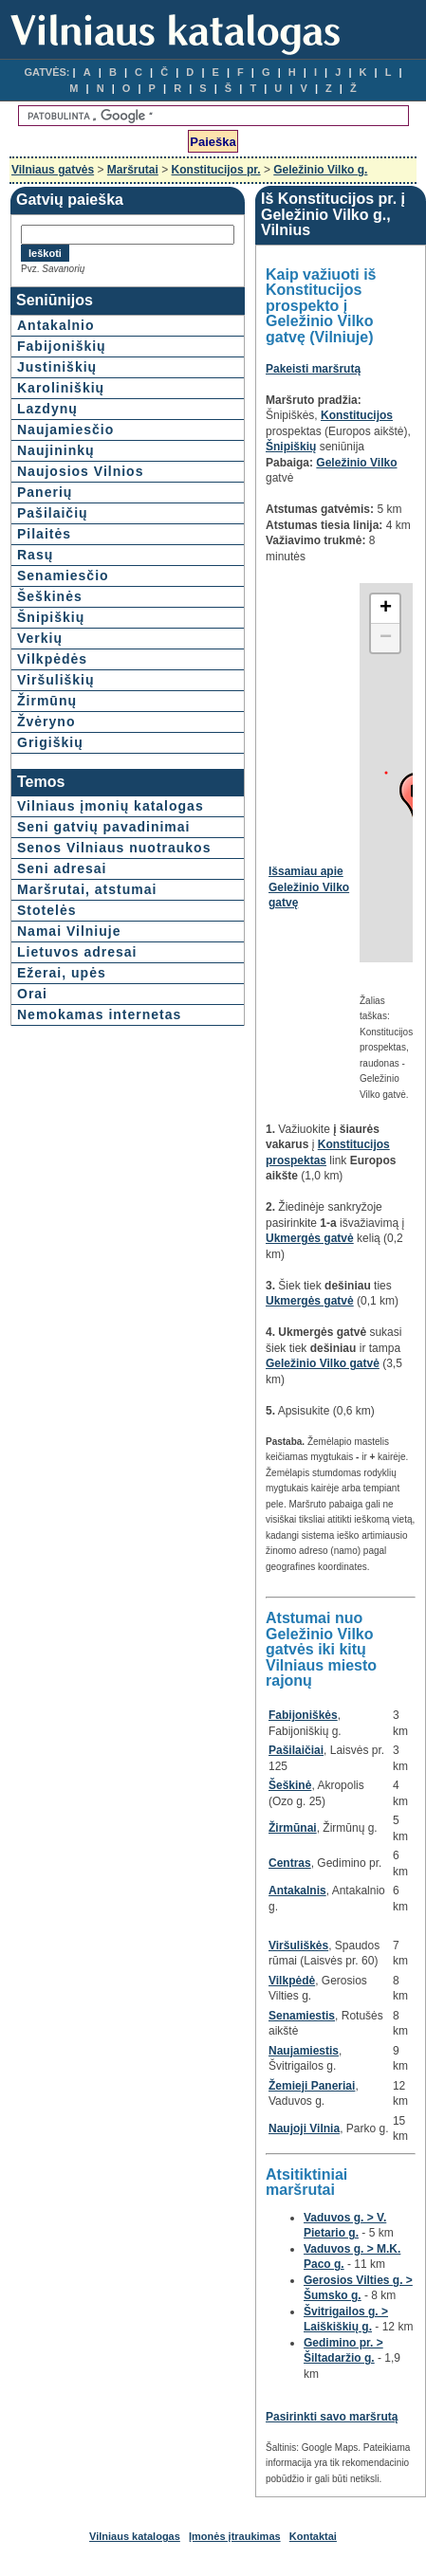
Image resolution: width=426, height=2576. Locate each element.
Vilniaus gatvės (52, 169)
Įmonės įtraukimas (235, 2536)
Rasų (35, 554)
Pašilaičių (52, 513)
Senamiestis (302, 2015)
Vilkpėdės (52, 659)
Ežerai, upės (61, 972)
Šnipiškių (50, 617)
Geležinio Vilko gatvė (323, 1363)
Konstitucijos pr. (216, 169)
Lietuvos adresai (77, 951)
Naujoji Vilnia (304, 2128)
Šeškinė (290, 1785)
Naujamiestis (304, 2050)
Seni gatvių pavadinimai (104, 826)
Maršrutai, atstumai (87, 889)
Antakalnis (297, 1890)
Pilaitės (44, 533)
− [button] (386, 638)
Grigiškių (50, 742)
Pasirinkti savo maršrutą (332, 2416)
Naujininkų (56, 450)
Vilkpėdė (292, 1980)
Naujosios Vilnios (80, 471)
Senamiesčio (63, 575)
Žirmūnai (293, 1828)
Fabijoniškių (61, 346)
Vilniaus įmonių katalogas (110, 805)
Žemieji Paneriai (312, 2085)
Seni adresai (62, 868)
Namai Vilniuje (68, 931)
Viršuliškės (298, 1945)
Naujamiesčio (65, 429)
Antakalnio (56, 325)
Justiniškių (57, 367)
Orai (32, 993)
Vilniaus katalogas (134, 2536)
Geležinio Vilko (356, 462)
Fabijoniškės (303, 1715)
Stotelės (46, 910)
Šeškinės (50, 596)
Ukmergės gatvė (310, 1238)
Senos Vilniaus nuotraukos (114, 847)
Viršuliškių (56, 679)
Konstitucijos (357, 415)
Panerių (44, 492)
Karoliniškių (60, 387)
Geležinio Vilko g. (320, 169)
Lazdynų (47, 408)
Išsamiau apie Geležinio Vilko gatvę (309, 887)
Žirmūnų (47, 700)
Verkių (40, 638)
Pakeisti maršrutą (313, 368)
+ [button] (386, 608)
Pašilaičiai (296, 1750)
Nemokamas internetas (99, 1014)
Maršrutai (132, 169)
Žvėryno (46, 721)
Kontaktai (313, 2536)
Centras (290, 1863)
